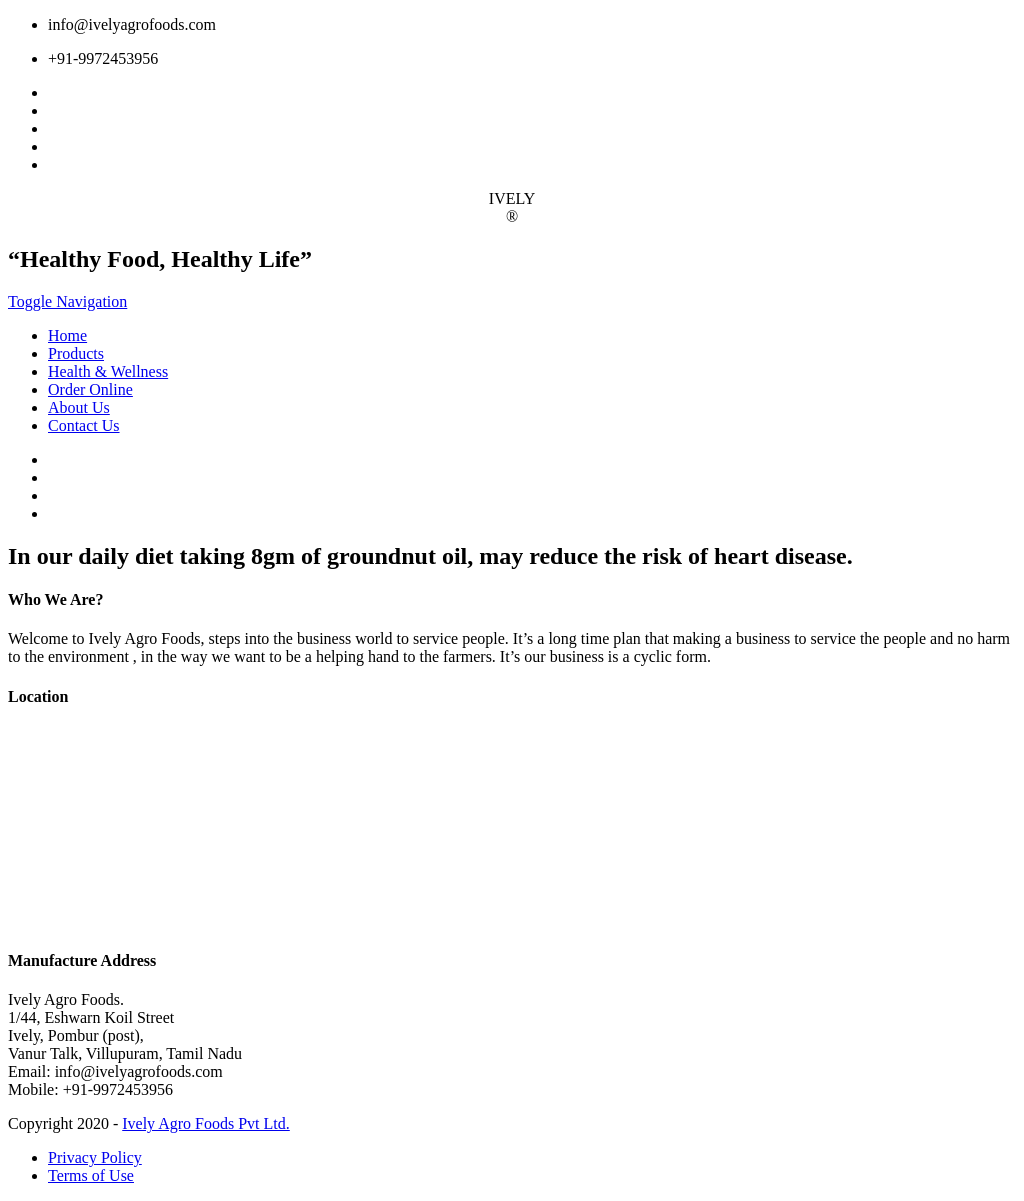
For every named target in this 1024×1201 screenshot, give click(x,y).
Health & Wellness (108, 371)
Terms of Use (91, 1175)
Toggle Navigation (67, 301)
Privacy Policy (95, 1157)
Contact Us (84, 425)
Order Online (90, 389)
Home (67, 335)
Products (76, 353)
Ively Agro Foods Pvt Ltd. (206, 1123)
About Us (79, 407)
